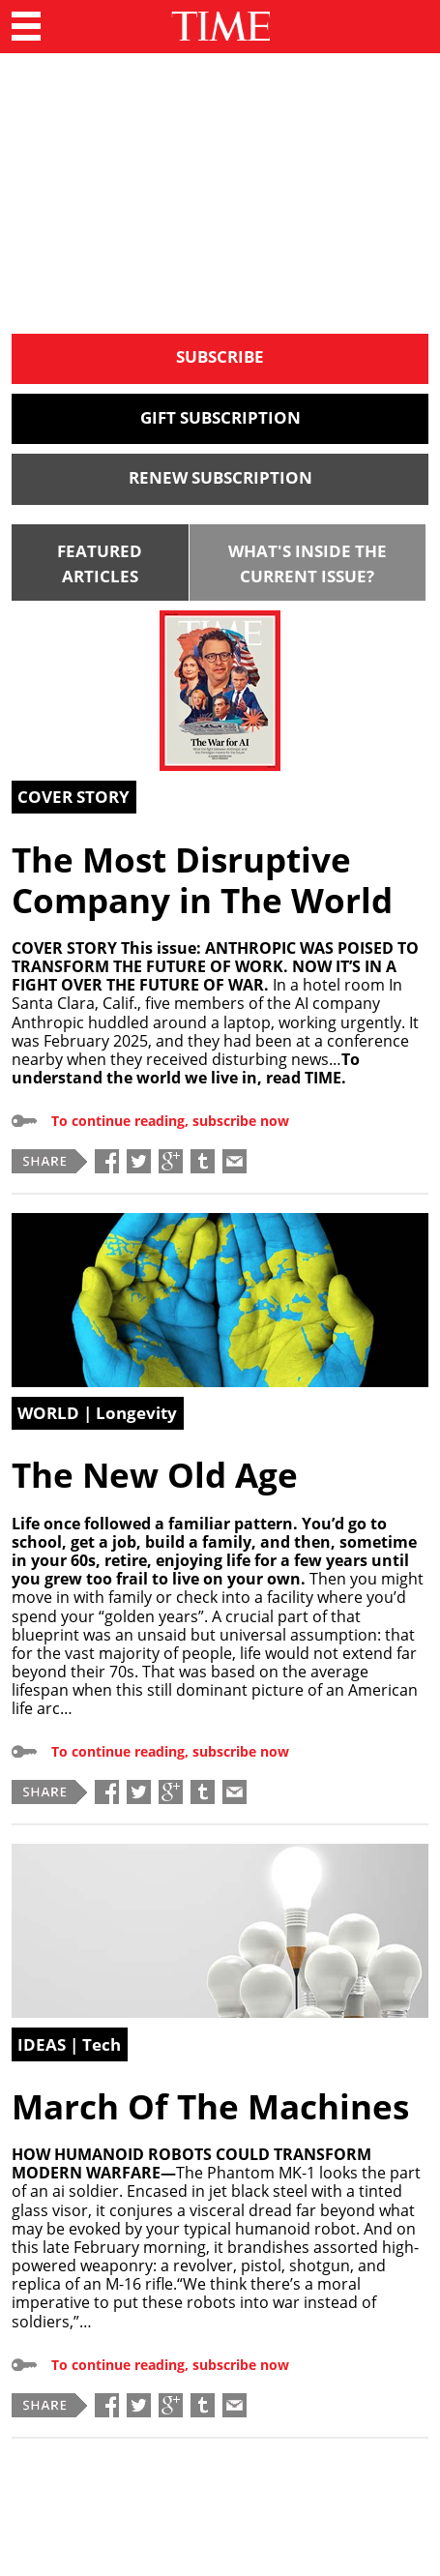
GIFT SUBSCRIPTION (220, 417)
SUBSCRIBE (220, 356)
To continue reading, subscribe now (170, 1120)
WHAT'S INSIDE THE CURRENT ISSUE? (307, 563)
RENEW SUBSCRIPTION (220, 477)
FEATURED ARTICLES (99, 563)
